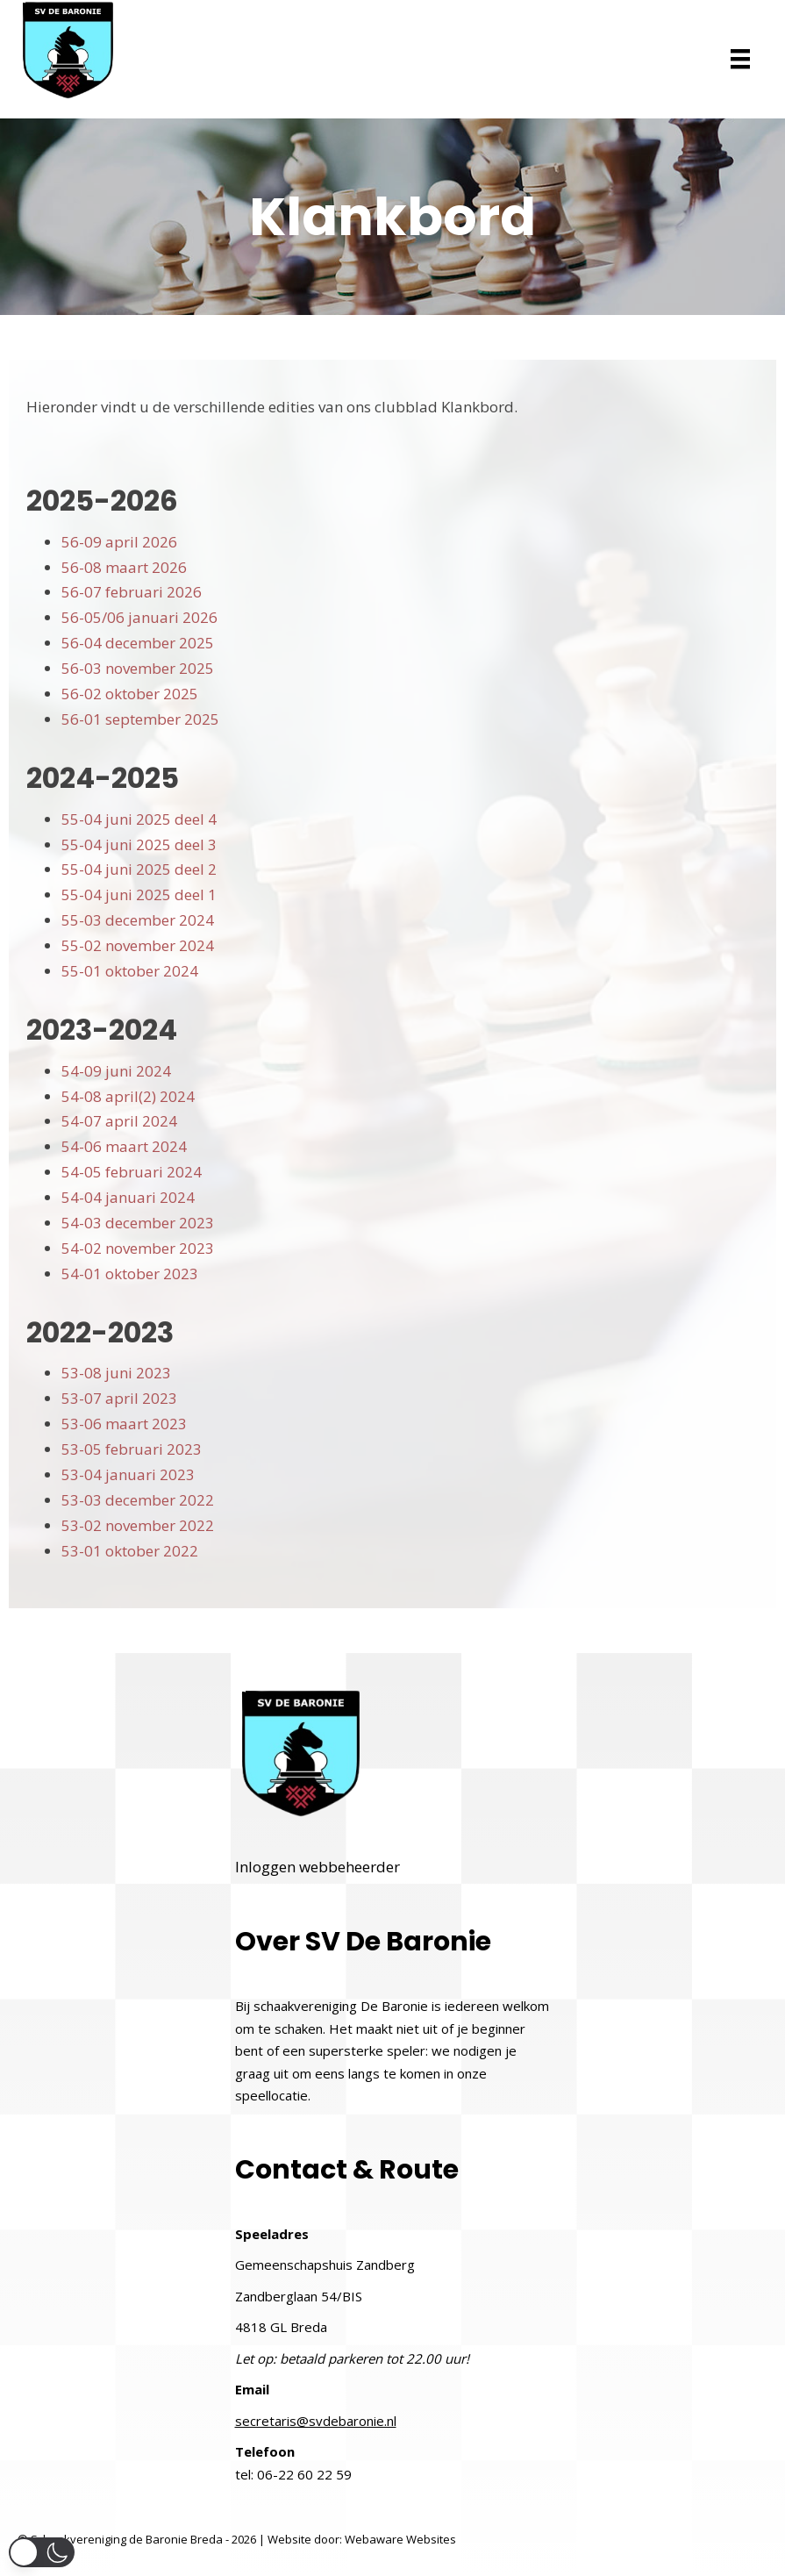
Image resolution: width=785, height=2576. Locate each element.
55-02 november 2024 (137, 945)
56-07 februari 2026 (131, 592)
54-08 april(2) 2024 (128, 1096)
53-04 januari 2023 (128, 1474)
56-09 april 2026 (119, 542)
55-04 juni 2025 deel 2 (139, 869)
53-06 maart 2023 (124, 1423)
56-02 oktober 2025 (129, 693)
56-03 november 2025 (137, 668)
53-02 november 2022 (137, 1525)
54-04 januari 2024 (128, 1197)
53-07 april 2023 (119, 1398)
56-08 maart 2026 (124, 567)
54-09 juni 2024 (116, 1071)
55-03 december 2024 (137, 920)
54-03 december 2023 (137, 1223)
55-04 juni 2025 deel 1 (139, 894)
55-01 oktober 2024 (129, 971)
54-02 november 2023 (137, 1248)
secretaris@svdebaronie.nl (315, 2420)
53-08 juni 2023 (116, 1373)
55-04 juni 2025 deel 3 (139, 844)
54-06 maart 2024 (124, 1146)
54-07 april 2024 (119, 1121)
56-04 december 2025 (137, 643)
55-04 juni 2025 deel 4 (139, 819)
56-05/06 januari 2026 (139, 617)
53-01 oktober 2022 (129, 1551)
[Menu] (740, 59)
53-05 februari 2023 (131, 1449)
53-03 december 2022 (137, 1500)
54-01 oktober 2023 (129, 1273)
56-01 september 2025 (140, 719)
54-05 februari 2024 (131, 1172)
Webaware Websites (400, 2539)
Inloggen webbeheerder (317, 1867)
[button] (42, 2552)
